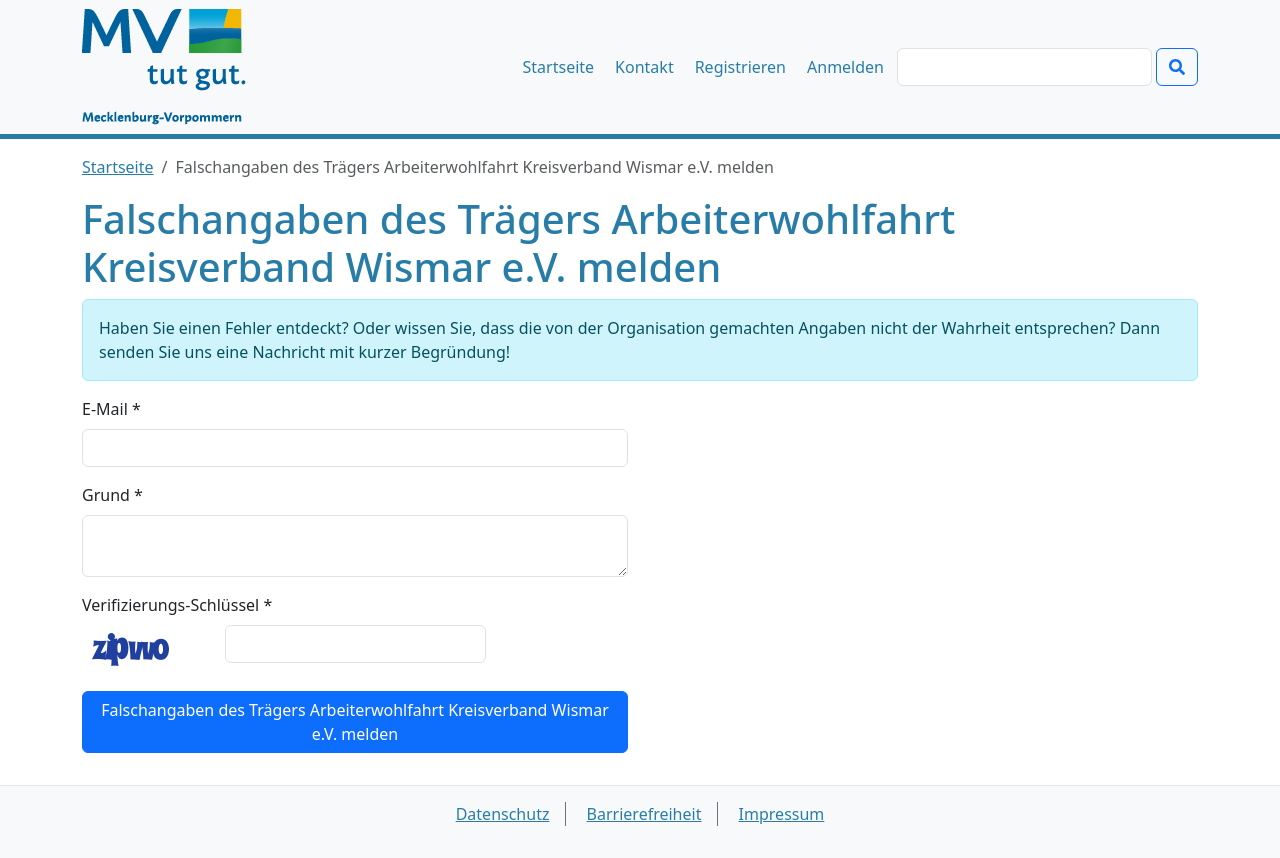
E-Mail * (111, 409)
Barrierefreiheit (644, 814)
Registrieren (740, 67)
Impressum (782, 814)
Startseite (559, 67)
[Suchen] (1024, 67)
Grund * (112, 495)
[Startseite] (173, 67)
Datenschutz (503, 814)
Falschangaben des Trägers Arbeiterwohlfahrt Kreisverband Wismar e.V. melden (355, 722)
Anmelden (845, 67)
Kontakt (644, 67)
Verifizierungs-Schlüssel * (177, 605)
